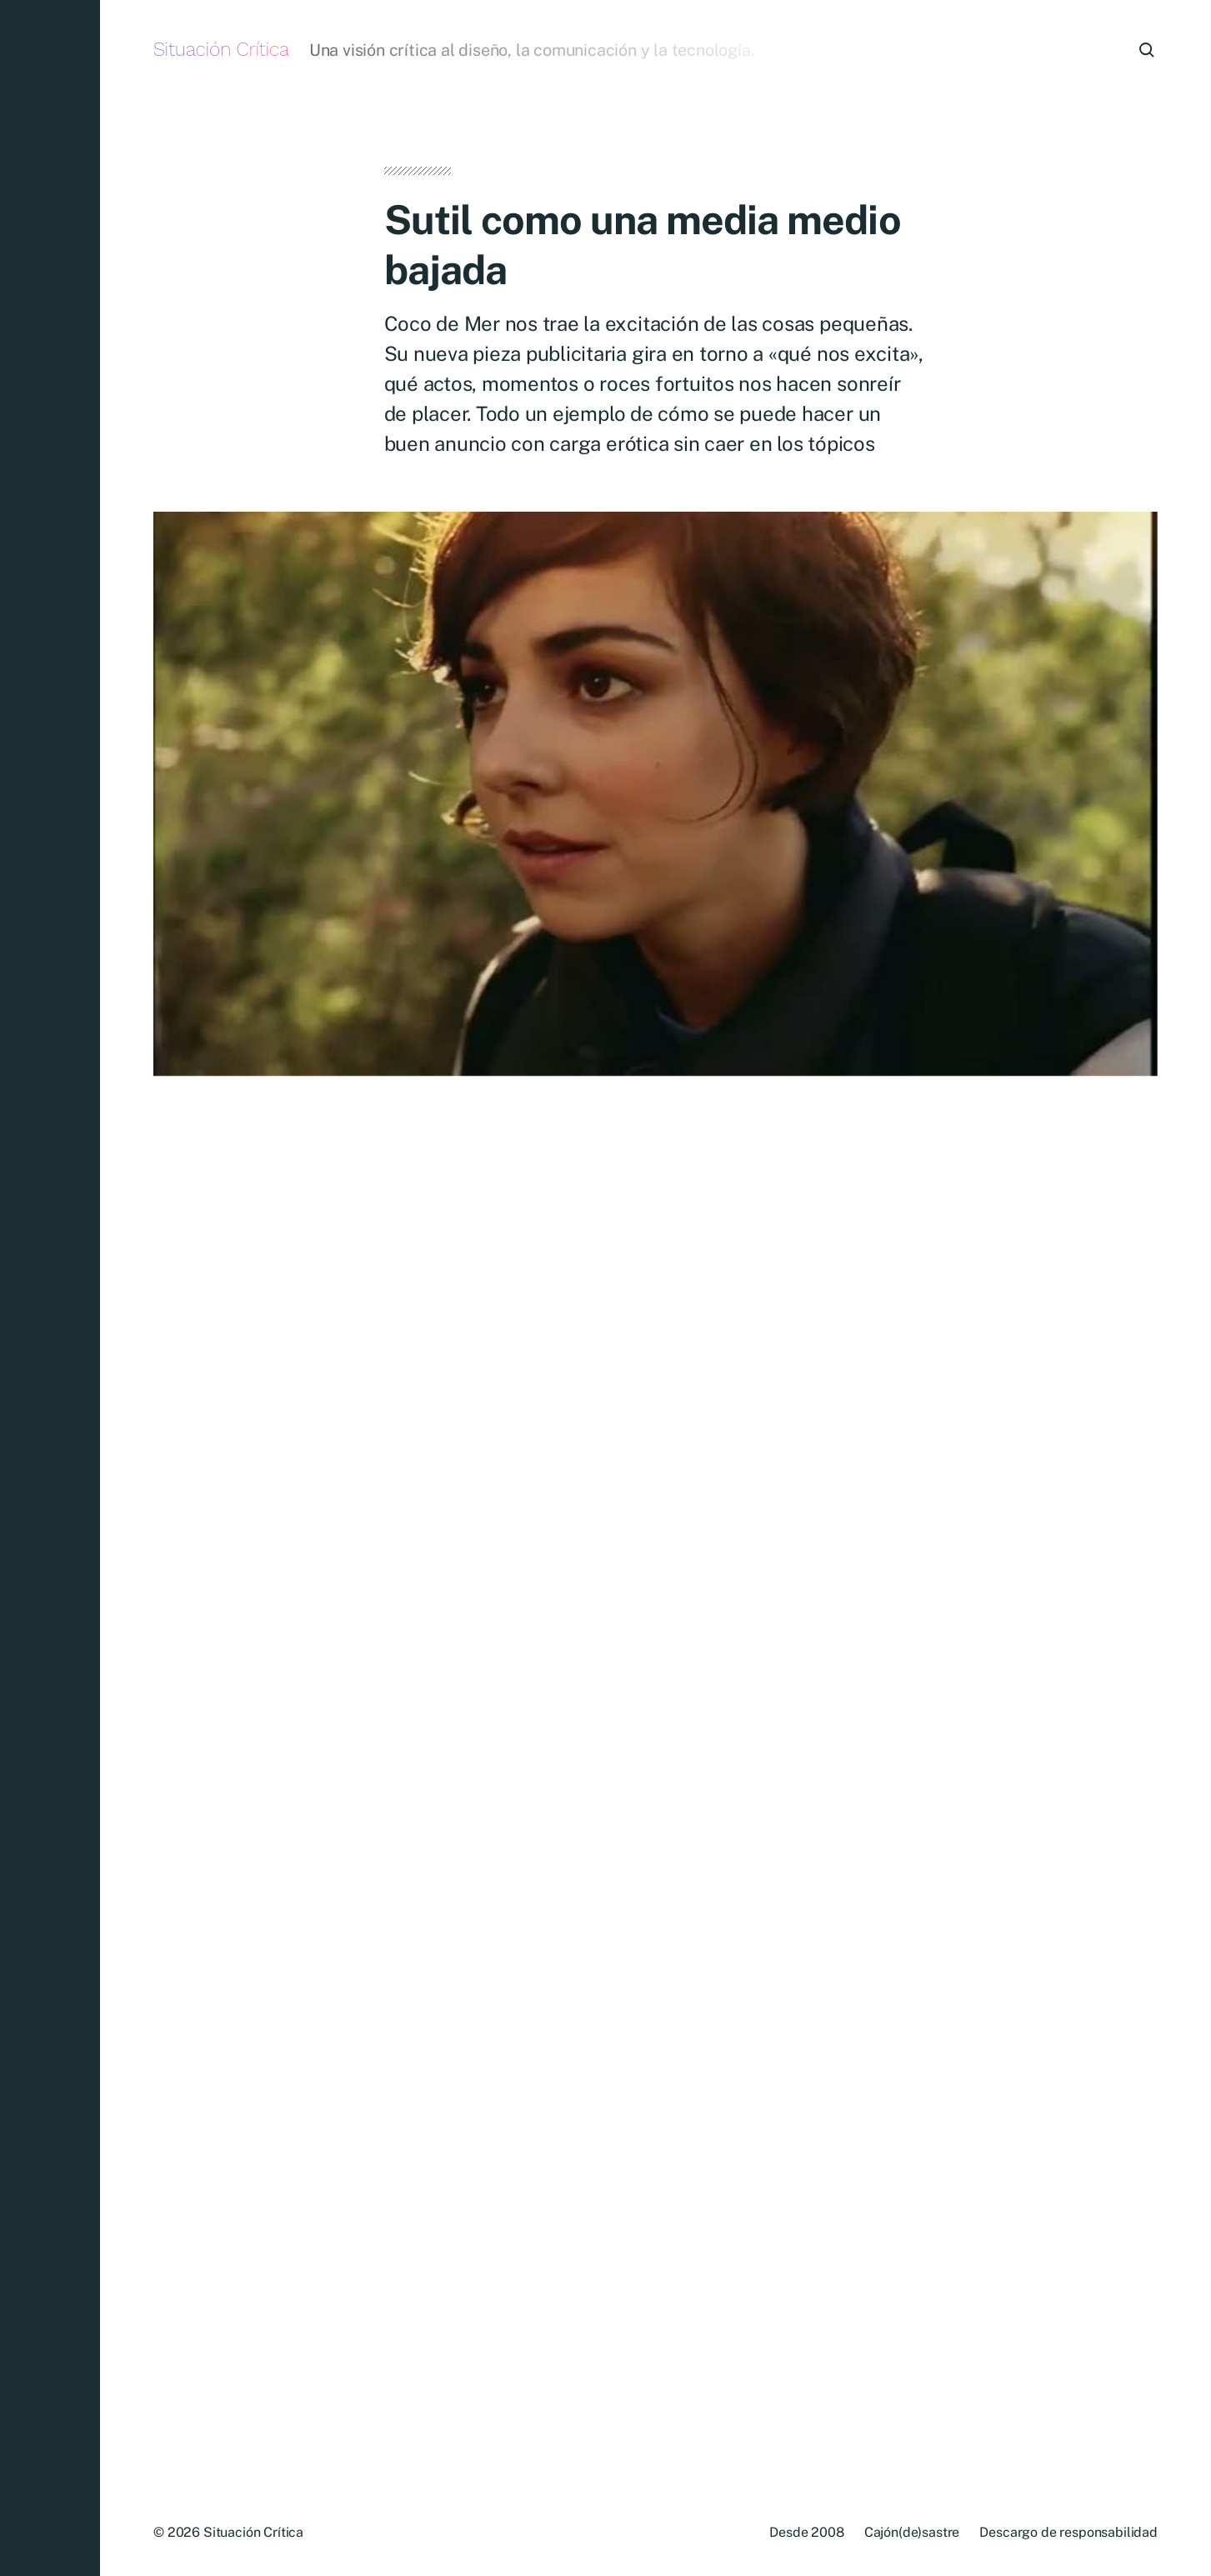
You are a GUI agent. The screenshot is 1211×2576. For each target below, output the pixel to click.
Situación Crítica (221, 49)
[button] (50, 1288)
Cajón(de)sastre (912, 2532)
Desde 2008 (806, 2532)
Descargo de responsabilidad (1068, 2532)
